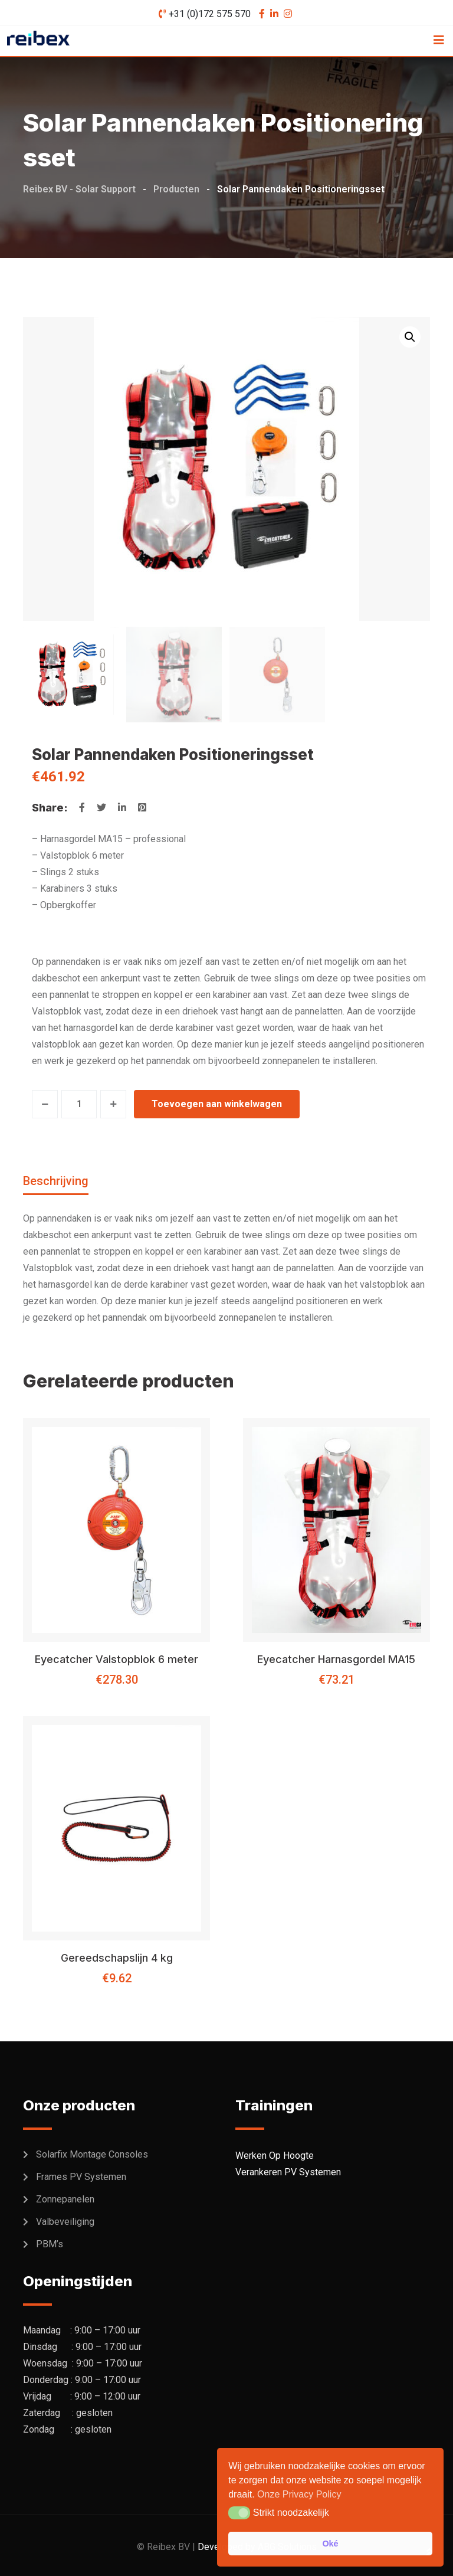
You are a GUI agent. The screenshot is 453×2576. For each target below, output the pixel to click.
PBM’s (49, 2244)
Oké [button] (330, 2543)
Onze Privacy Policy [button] (299, 2494)
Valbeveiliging (65, 2221)
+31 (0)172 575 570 (210, 13)
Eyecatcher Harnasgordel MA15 (336, 1659)
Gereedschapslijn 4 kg (117, 1958)
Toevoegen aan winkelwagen (217, 1103)
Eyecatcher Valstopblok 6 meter (116, 1659)
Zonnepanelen (65, 2199)
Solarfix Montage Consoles (92, 2154)
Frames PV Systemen (81, 2176)
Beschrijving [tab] (55, 1181)
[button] (410, 337)
